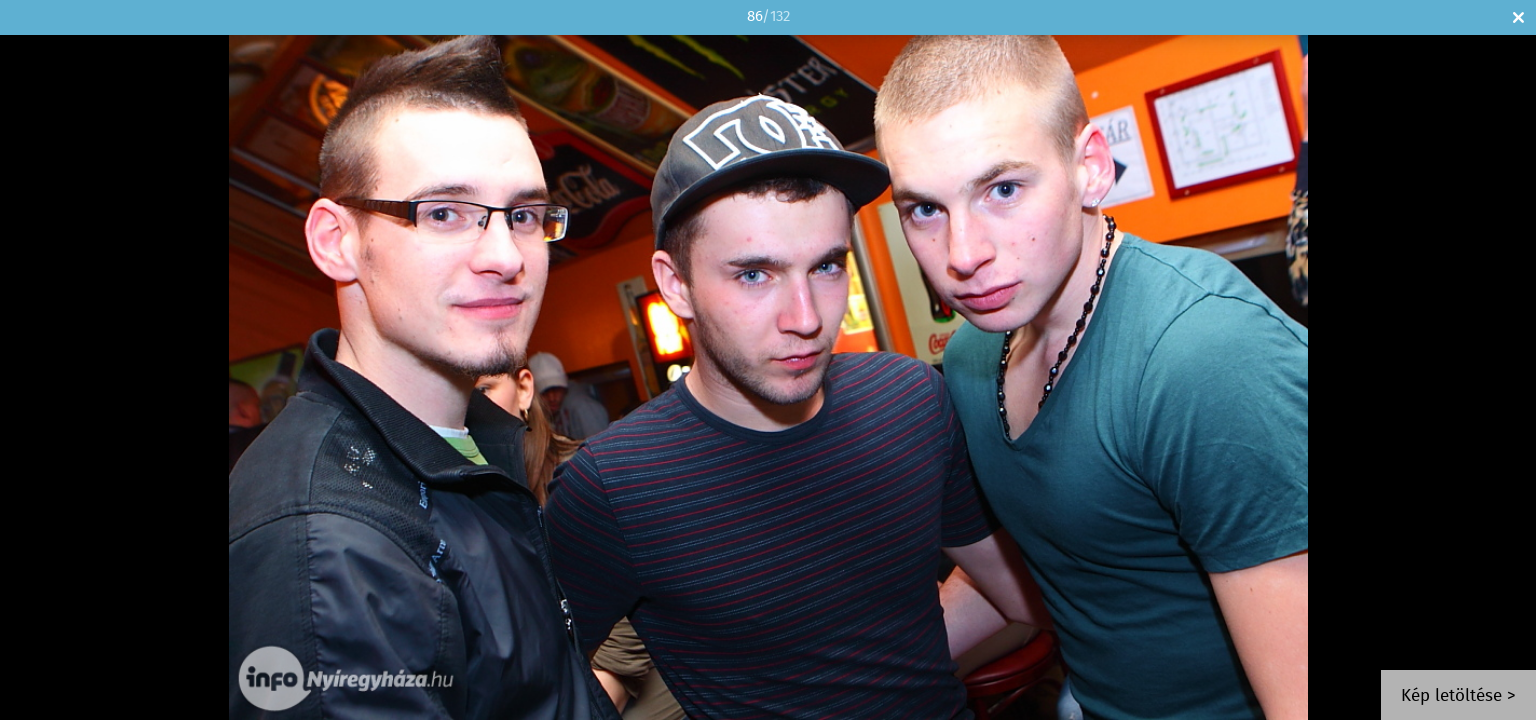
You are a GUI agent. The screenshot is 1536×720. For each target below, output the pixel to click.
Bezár (1518, 17)
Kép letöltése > (1458, 696)
